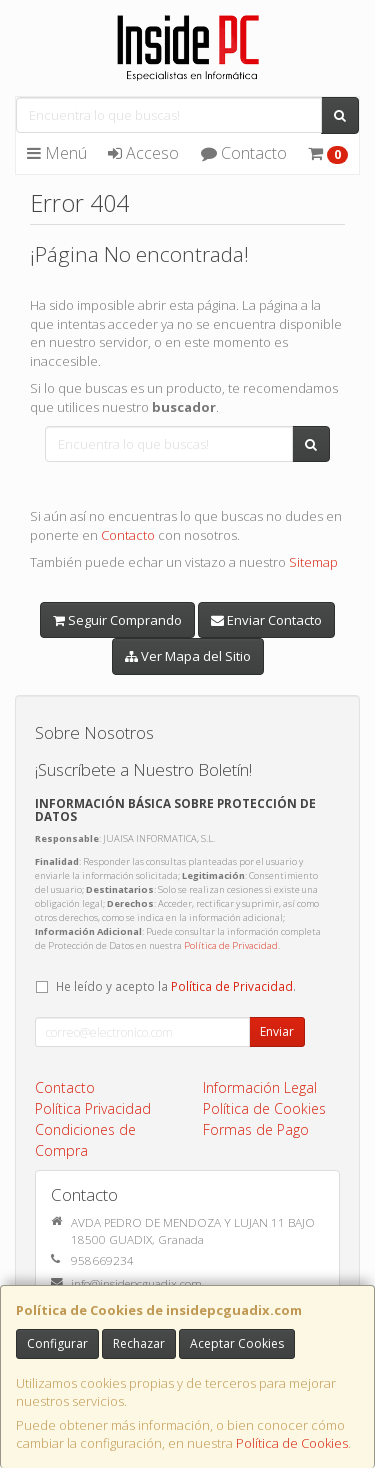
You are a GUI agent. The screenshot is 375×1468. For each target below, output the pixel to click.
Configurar (57, 1343)
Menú (57, 153)
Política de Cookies (292, 1443)
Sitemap (313, 562)
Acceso (143, 153)
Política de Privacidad (231, 945)
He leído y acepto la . (176, 986)
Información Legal (260, 1087)
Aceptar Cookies (237, 1343)
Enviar (277, 1031)
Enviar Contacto (266, 620)
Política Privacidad (93, 1108)
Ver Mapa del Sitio (188, 656)
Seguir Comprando (117, 620)
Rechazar (139, 1343)
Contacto (244, 153)
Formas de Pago (256, 1129)
